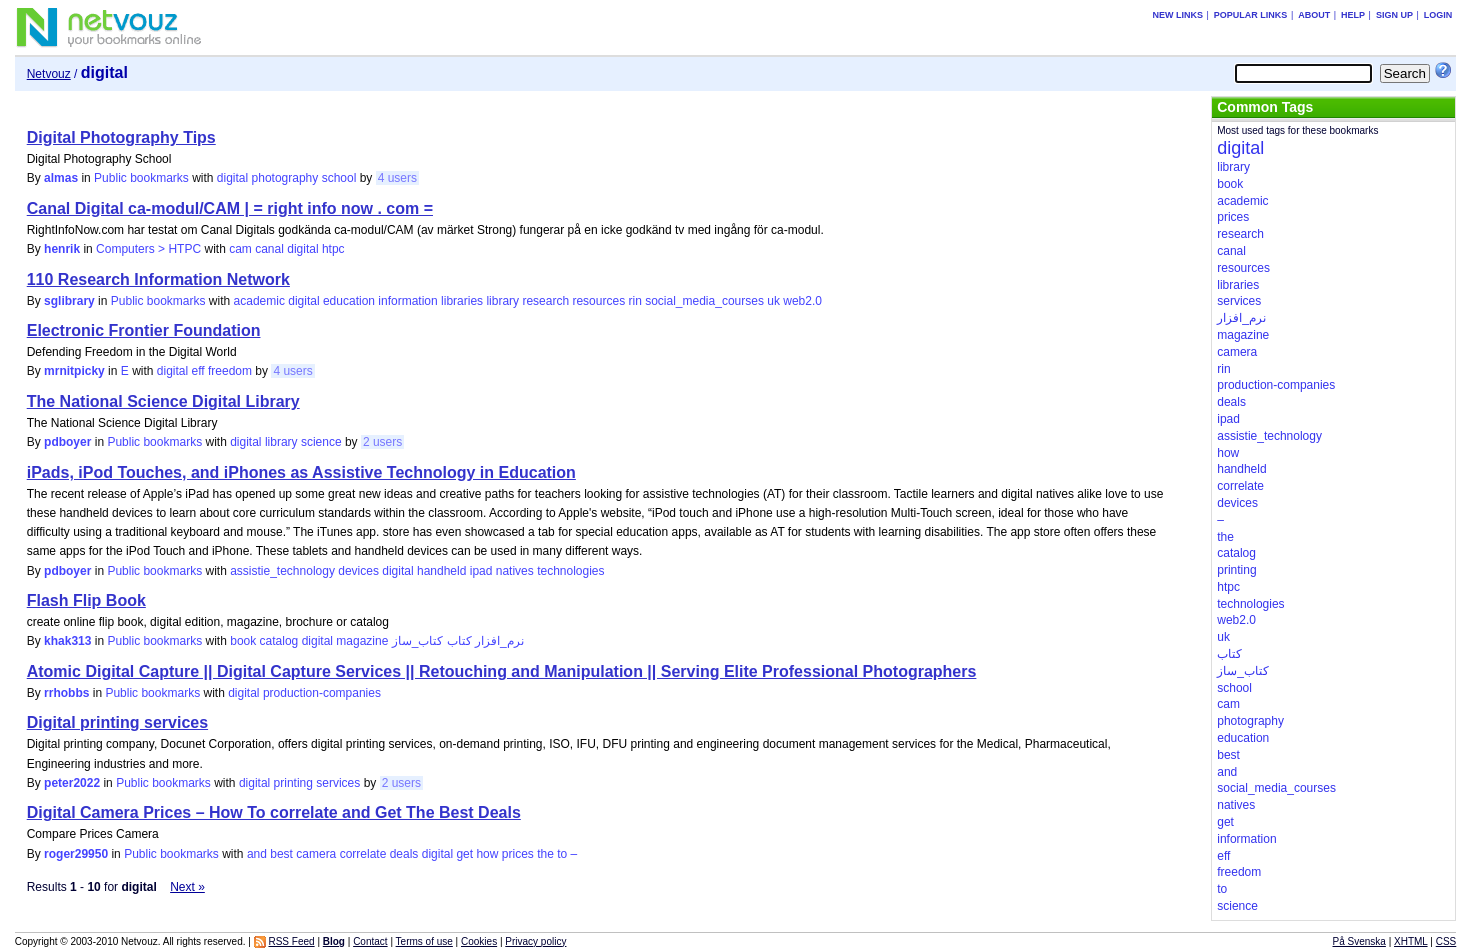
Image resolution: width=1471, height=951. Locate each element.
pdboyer (67, 442)
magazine (362, 641)
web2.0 (802, 301)
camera (316, 854)
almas (61, 178)
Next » (187, 887)
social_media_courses (704, 301)
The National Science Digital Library (163, 401)
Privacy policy (535, 941)
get (464, 854)
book (243, 641)
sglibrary (69, 301)
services (338, 783)
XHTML (1411, 941)
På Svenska (1359, 941)
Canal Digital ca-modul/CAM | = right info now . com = (230, 208)
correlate (363, 854)
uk (773, 301)
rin (634, 301)
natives (515, 571)
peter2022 (72, 783)
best (281, 854)
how (487, 854)
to (562, 854)
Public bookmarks (141, 178)
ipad (481, 571)
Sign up (1394, 15)
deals (404, 854)
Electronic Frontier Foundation (144, 330)
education (349, 301)
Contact (370, 941)
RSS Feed (291, 941)
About (1314, 15)
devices (358, 571)
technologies (570, 571)
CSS (1446, 941)
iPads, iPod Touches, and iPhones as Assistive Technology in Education (301, 472)
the (545, 854)
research (545, 301)
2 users (382, 442)
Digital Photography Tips (121, 137)
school (339, 178)
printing (293, 783)
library (502, 301)
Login (1438, 15)
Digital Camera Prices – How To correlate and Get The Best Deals (274, 812)
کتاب (459, 641)
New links (1178, 15)
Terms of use (424, 941)
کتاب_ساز (418, 641)
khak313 (67, 641)
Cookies (479, 941)
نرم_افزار (499, 641)
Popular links (1251, 15)
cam (240, 249)
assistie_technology (282, 571)
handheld (441, 571)
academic (259, 301)
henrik (62, 249)
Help (1353, 15)
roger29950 (76, 854)
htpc (333, 249)
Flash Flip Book (86, 600)
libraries (462, 301)
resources (598, 301)
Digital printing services (117, 722)
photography (285, 178)
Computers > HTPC (148, 249)
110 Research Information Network (158, 279)
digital (232, 178)
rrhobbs (66, 693)
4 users (397, 178)
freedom (230, 371)
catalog (279, 641)
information (407, 301)
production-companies (322, 693)
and (257, 854)
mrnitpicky (74, 371)
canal (269, 249)
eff (198, 371)
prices (518, 854)
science (321, 442)
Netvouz (49, 74)
